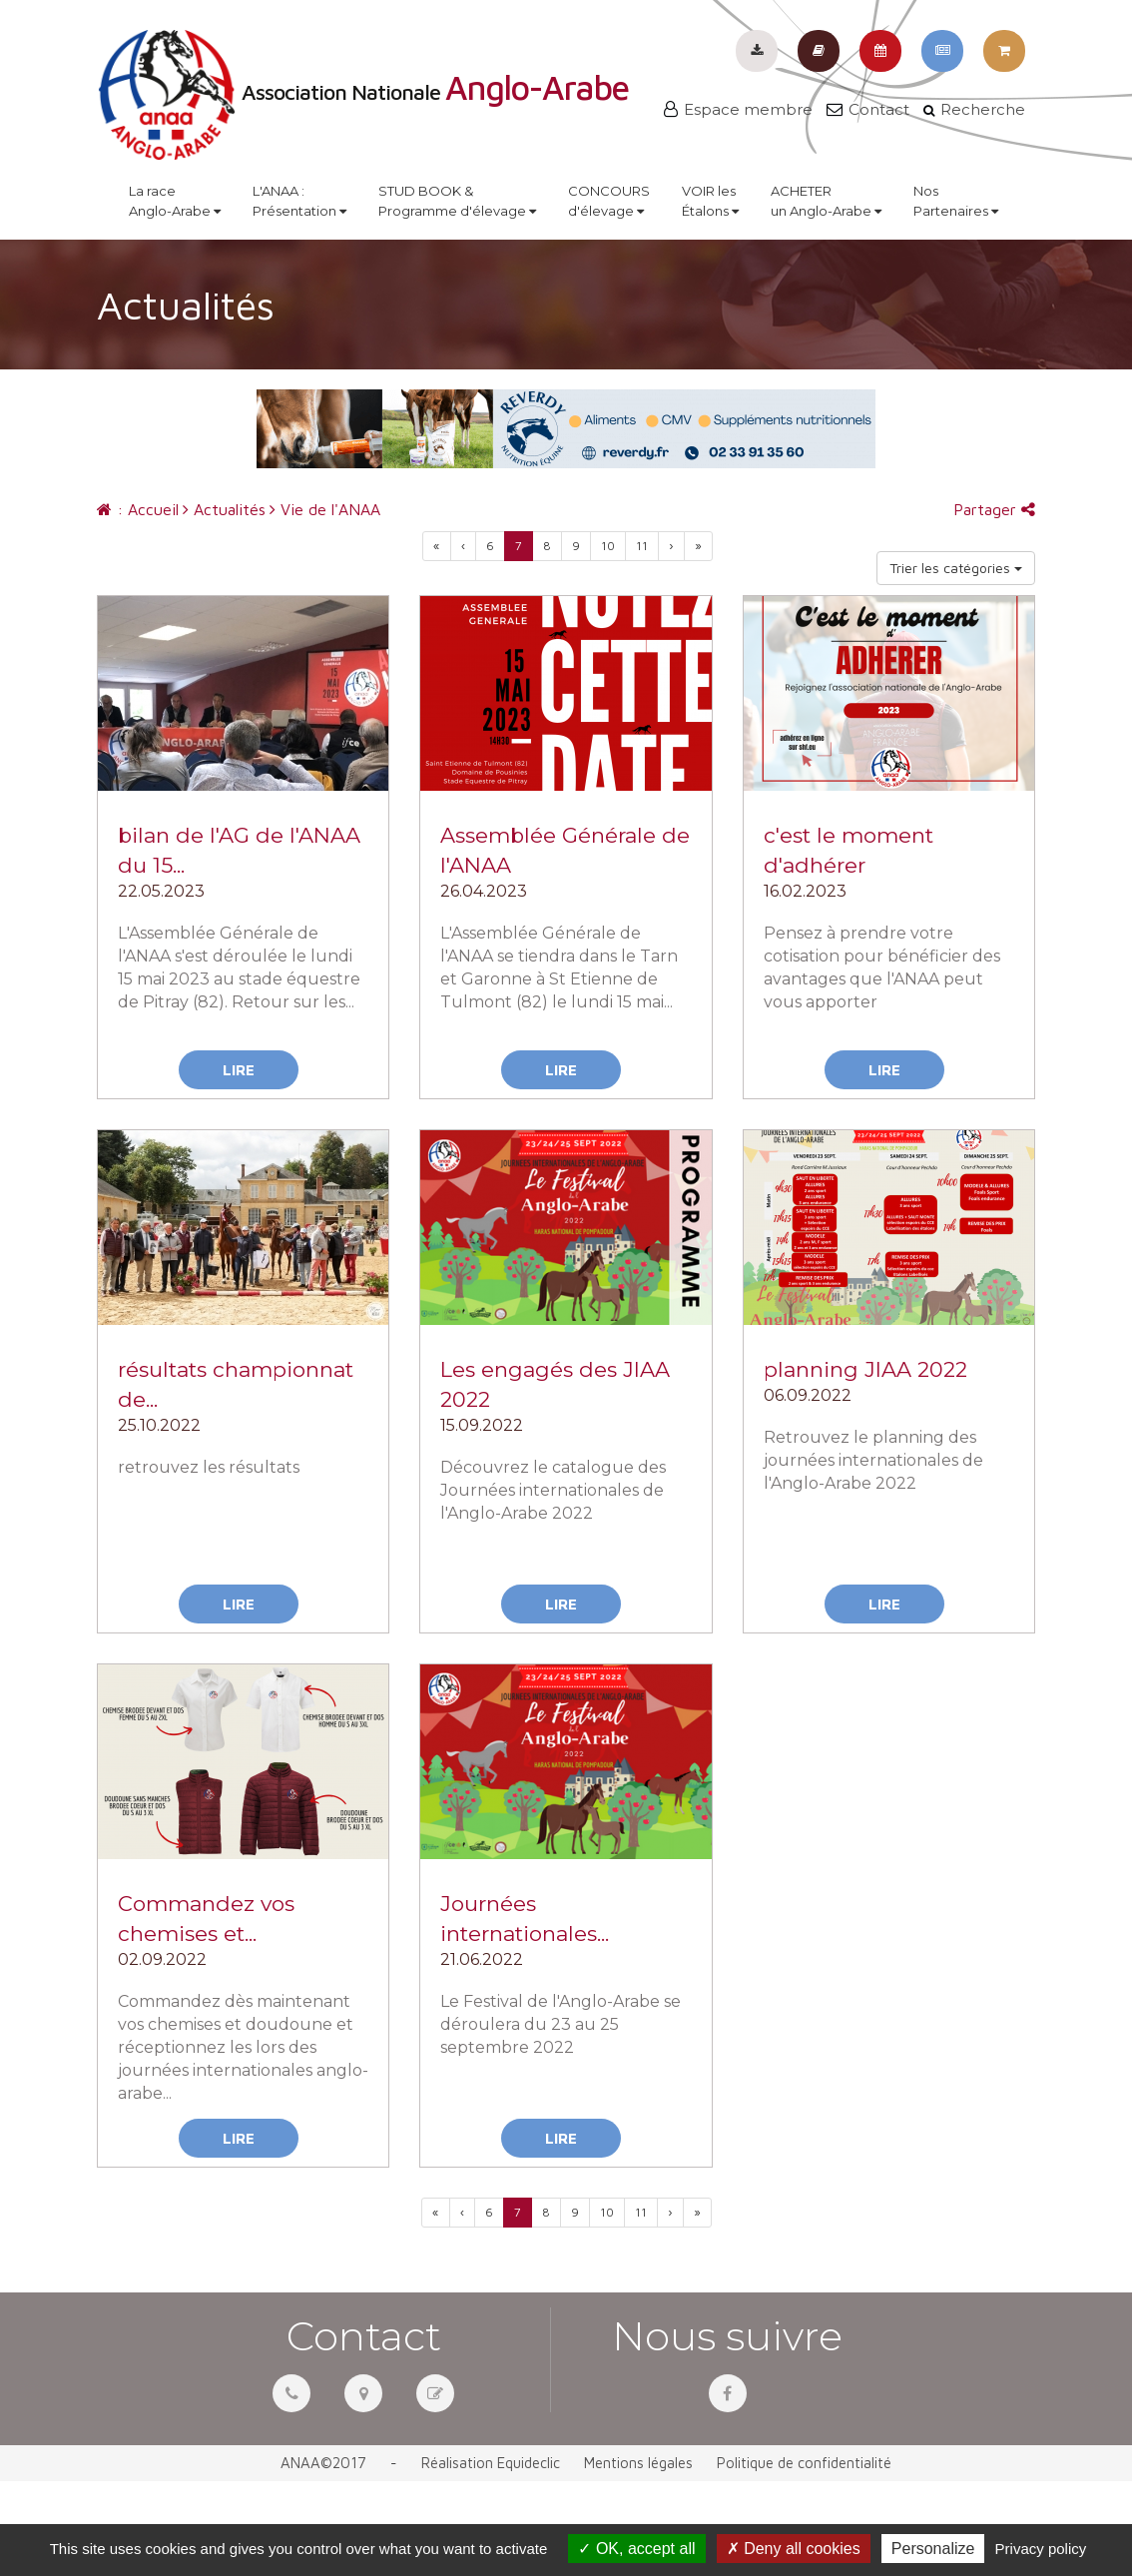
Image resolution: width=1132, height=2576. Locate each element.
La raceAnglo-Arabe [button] (175, 201)
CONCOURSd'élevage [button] (609, 201)
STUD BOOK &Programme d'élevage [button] (457, 201)
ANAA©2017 (323, 2462)
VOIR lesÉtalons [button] (710, 201)
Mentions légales (638, 2462)
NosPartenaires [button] (955, 201)
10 (608, 545)
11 (642, 545)
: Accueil (138, 509)
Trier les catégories (955, 567)
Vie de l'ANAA (325, 509)
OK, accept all (636, 2548)
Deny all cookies (793, 2548)
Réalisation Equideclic (490, 2462)
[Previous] (436, 546)
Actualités (224, 509)
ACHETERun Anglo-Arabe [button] (826, 201)
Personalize (933, 2548)
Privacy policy (1041, 2548)
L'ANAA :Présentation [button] (299, 201)
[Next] (698, 546)
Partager (994, 509)
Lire (239, 1069)
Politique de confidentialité (804, 2462)
